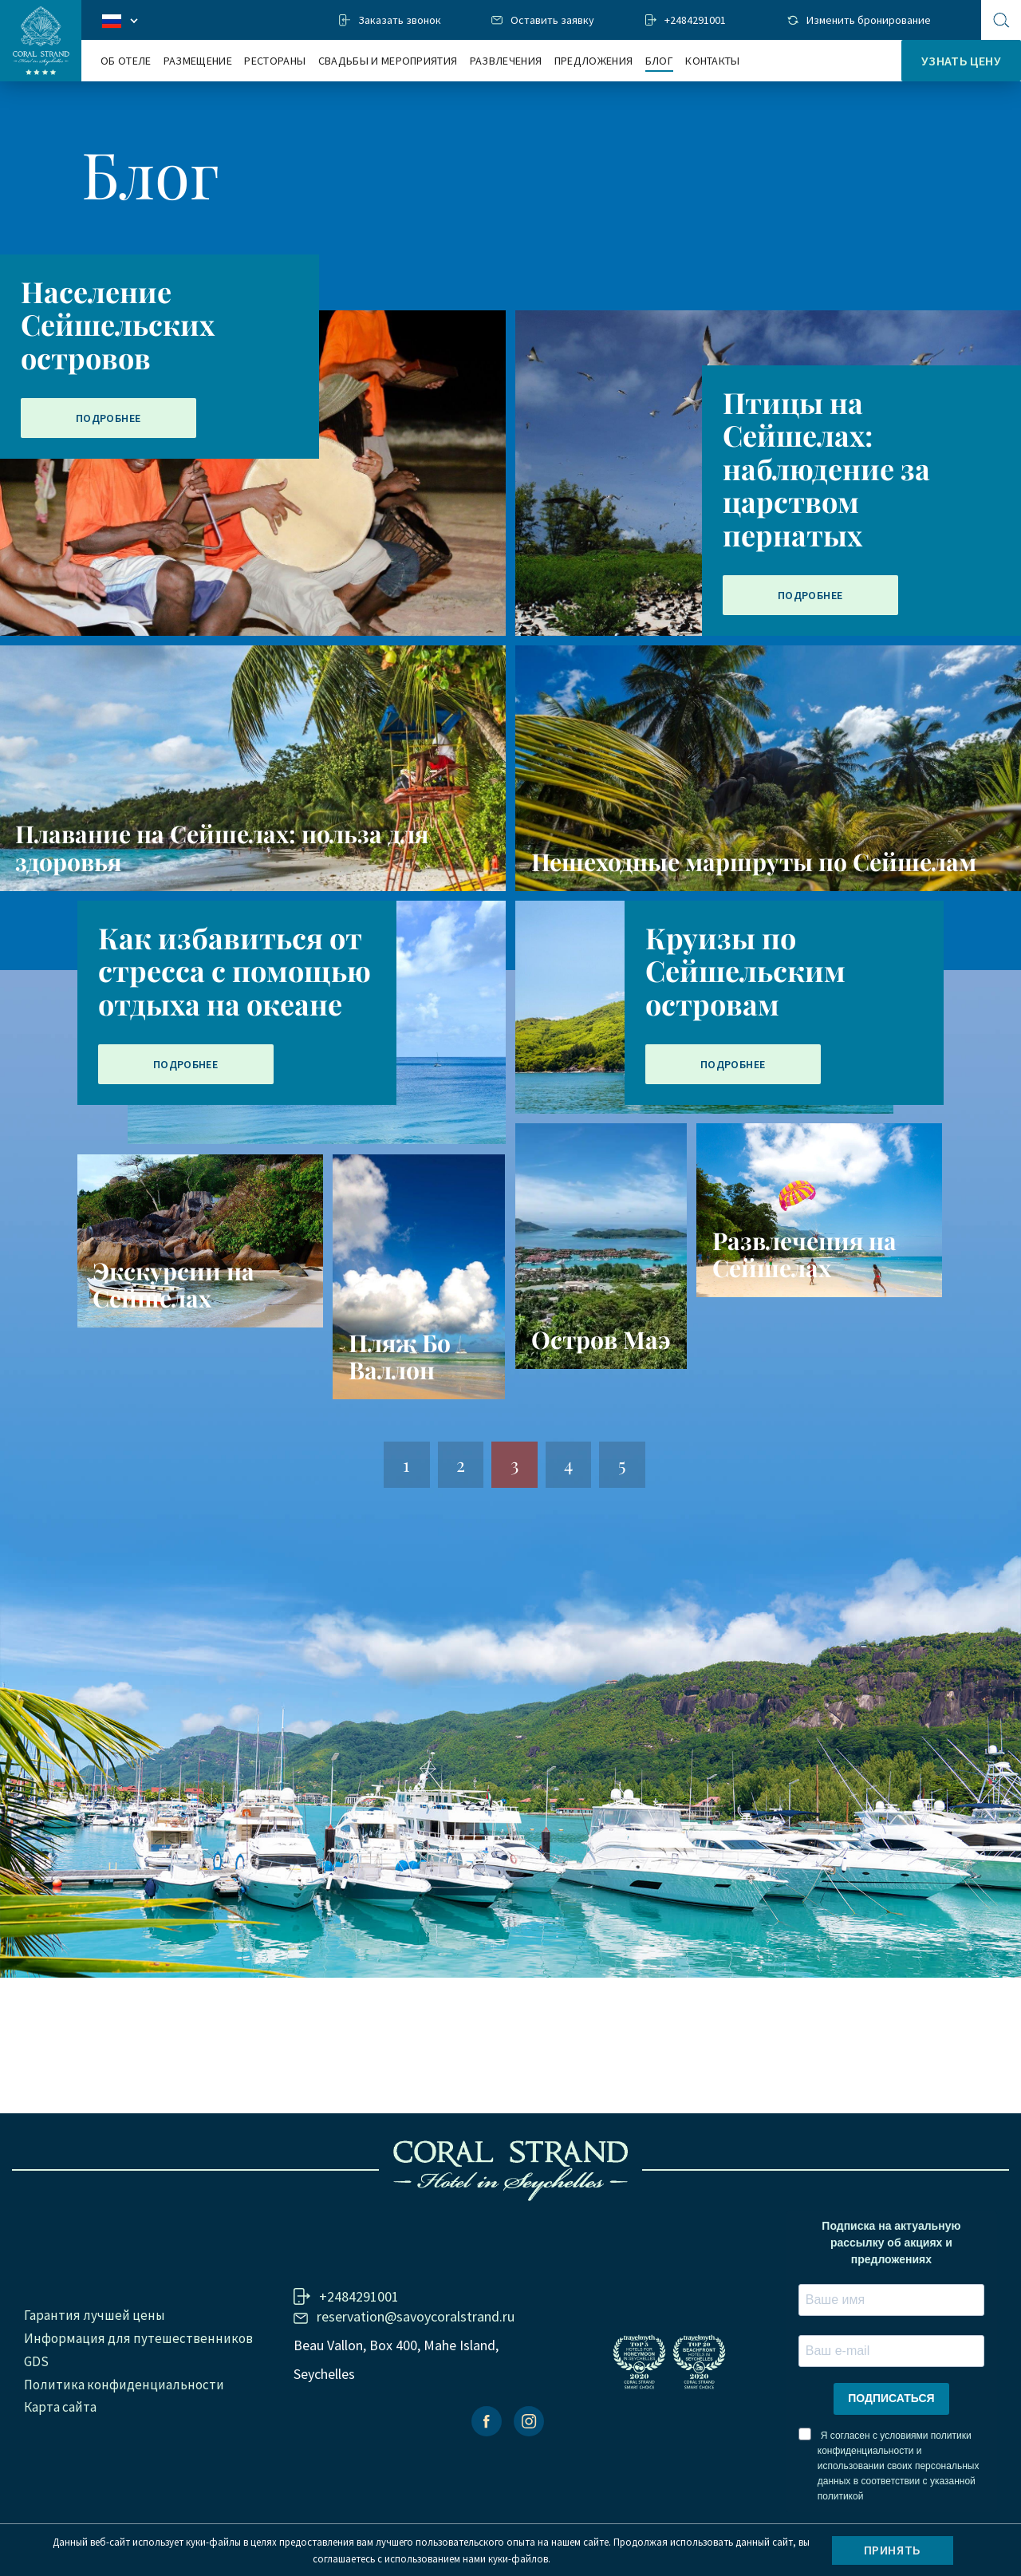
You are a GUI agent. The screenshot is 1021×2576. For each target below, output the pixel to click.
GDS (36, 2361)
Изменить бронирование (868, 20)
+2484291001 (695, 20)
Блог (659, 61)
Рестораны (275, 61)
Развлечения (506, 61)
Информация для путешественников (138, 2338)
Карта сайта (60, 2407)
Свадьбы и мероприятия (388, 61)
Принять (892, 2550)
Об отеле (126, 61)
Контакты (712, 61)
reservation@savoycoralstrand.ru (415, 2316)
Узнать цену (961, 61)
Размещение (198, 61)
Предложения (593, 61)
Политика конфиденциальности (124, 2384)
